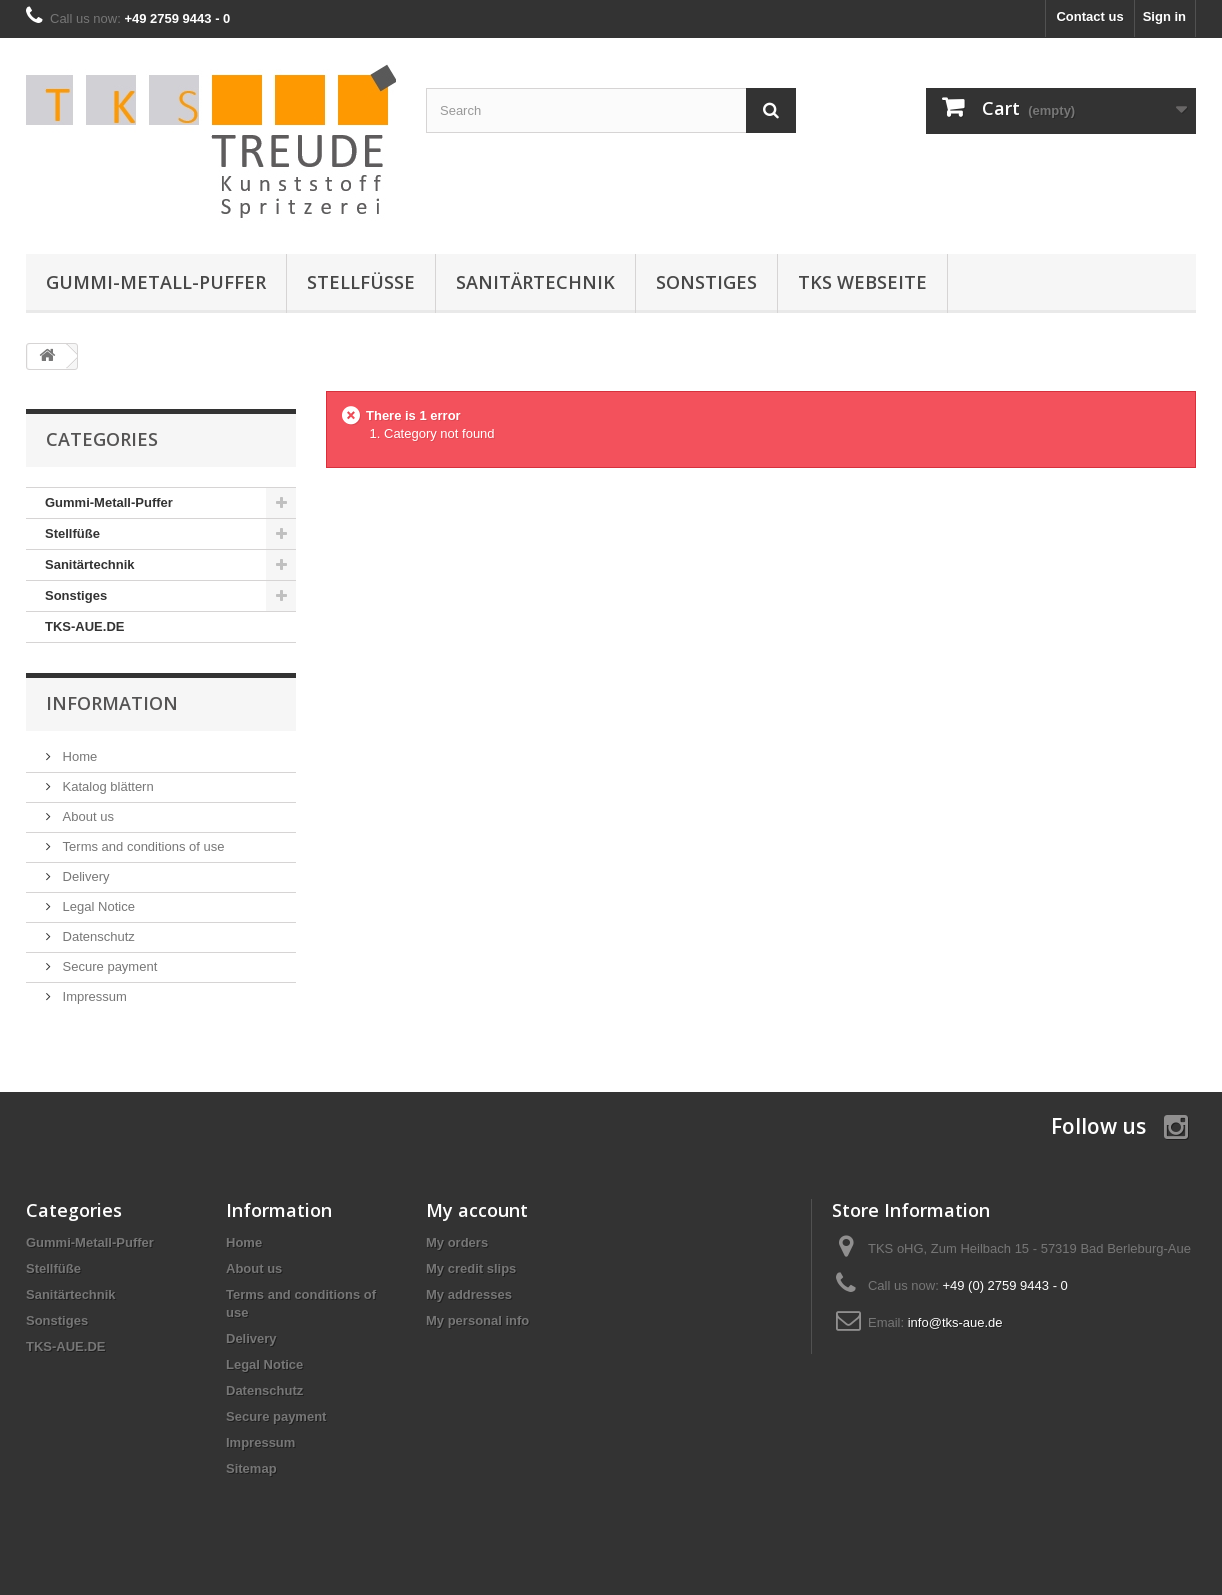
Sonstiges (706, 282)
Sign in (1164, 16)
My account (477, 1210)
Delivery (84, 876)
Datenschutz (97, 936)
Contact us (1089, 16)
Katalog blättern (106, 786)
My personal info (477, 1320)
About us (86, 816)
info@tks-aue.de (955, 1322)
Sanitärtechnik (535, 282)
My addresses (469, 1294)
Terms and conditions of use (141, 846)
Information (112, 703)
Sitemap (251, 1468)
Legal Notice (97, 906)
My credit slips (471, 1268)
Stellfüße (361, 282)
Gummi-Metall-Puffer (156, 282)
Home (78, 756)
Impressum (93, 996)
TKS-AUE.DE (84, 626)
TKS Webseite (862, 282)
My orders (457, 1242)
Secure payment (108, 966)
